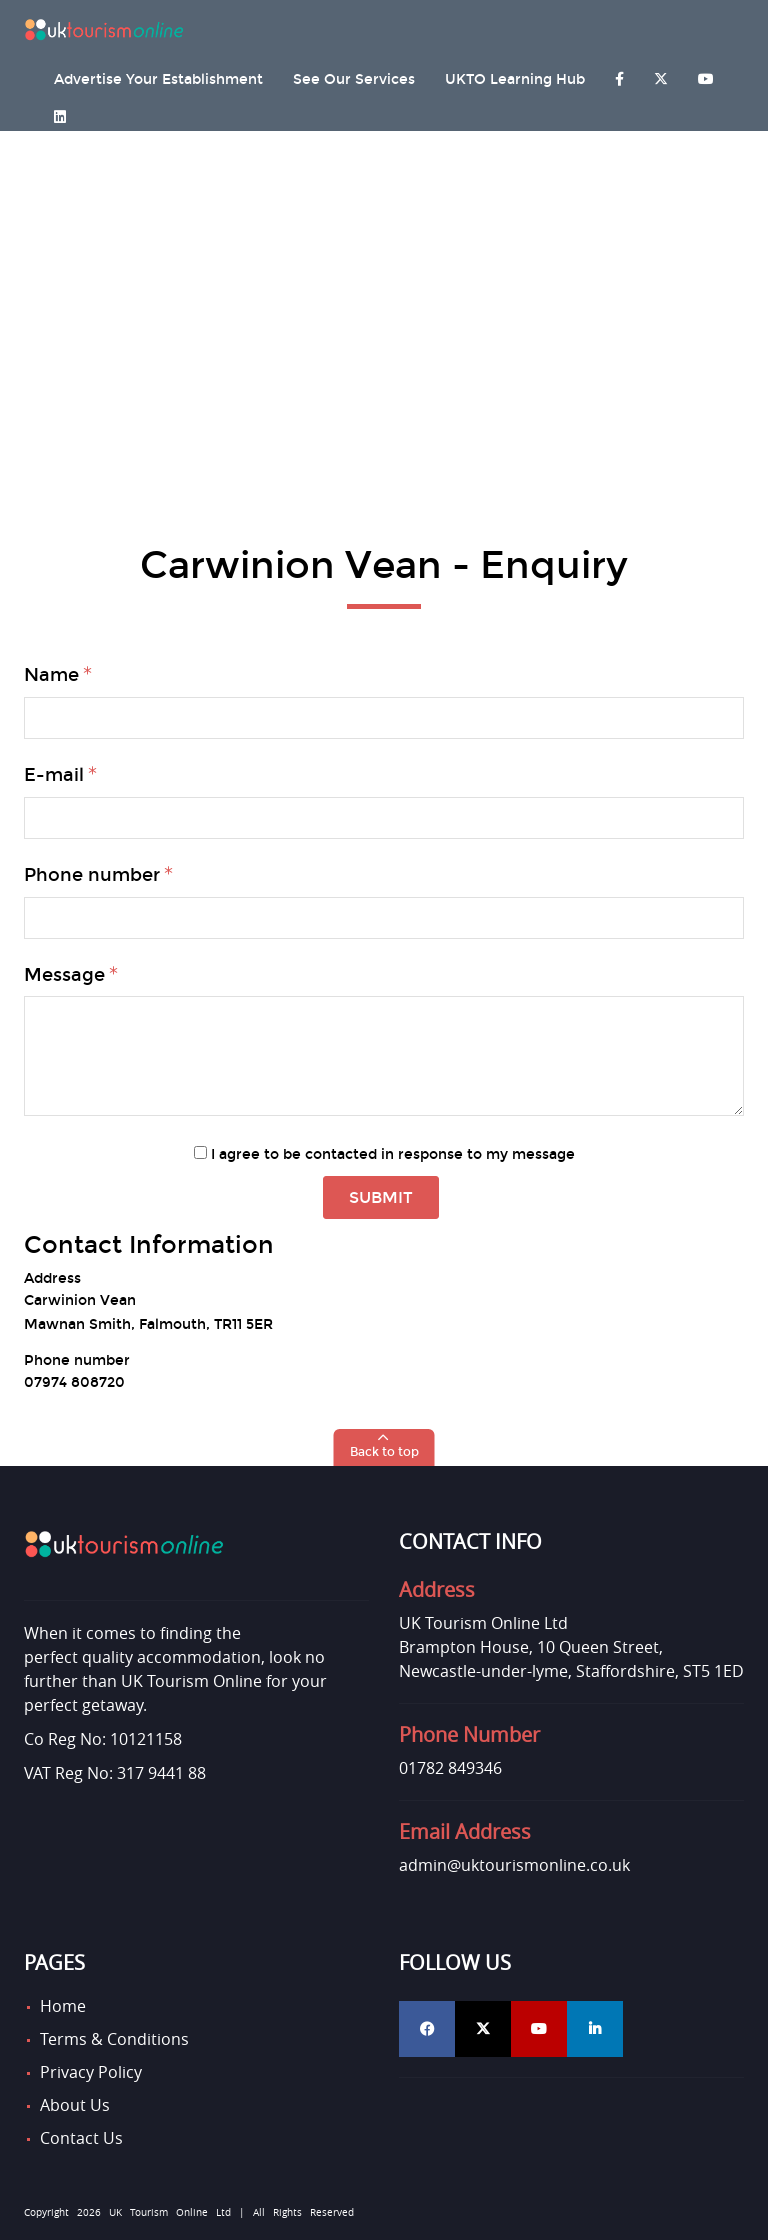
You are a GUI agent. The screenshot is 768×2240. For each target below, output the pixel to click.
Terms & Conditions (114, 2039)
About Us (75, 2105)
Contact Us (81, 2138)
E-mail (54, 775)
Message (64, 975)
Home (63, 2006)
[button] (384, 1447)
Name (51, 675)
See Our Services (354, 79)
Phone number (92, 875)
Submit (381, 1197)
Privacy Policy (91, 2072)
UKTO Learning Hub (515, 79)
